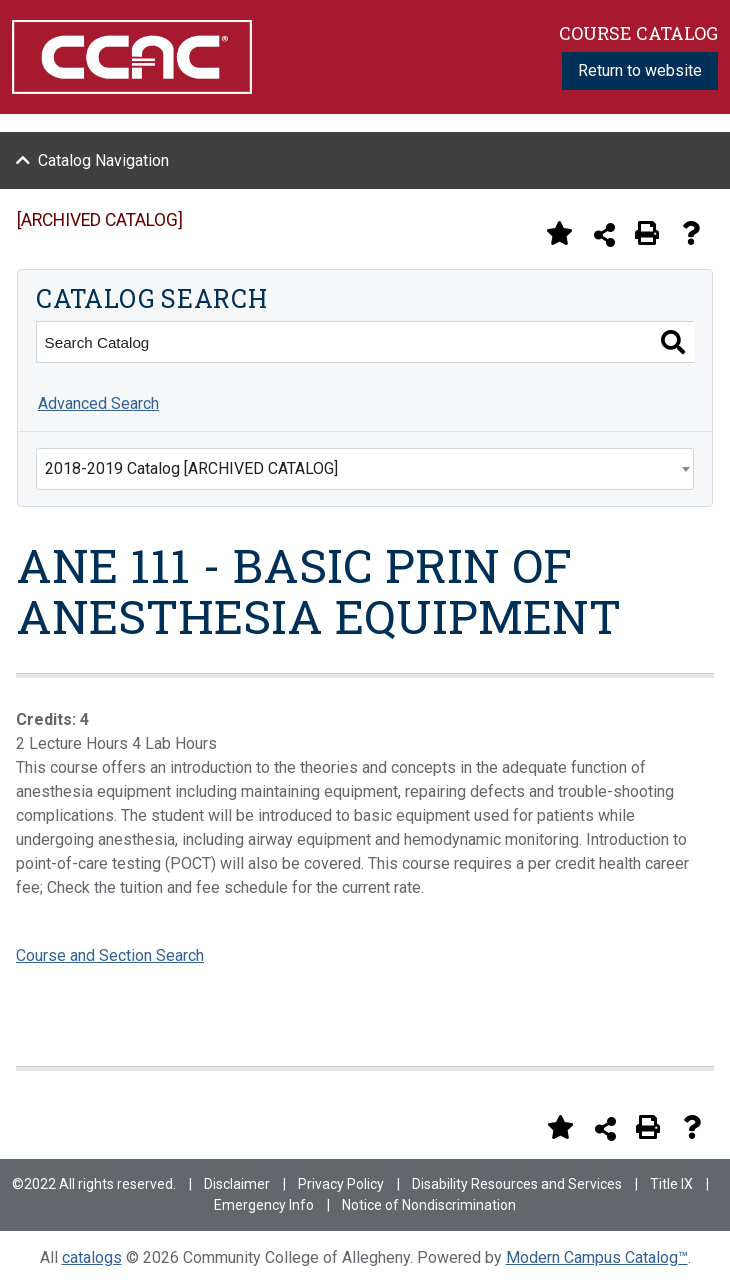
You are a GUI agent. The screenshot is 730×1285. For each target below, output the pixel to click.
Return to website (640, 70)
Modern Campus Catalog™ (597, 1257)
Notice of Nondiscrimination (429, 1205)
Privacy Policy (341, 1184)
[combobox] (365, 469)
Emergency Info (264, 1205)
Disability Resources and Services (517, 1184)
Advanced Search (98, 403)
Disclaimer (237, 1184)
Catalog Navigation (103, 160)
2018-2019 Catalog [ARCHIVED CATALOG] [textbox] (191, 468)
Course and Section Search (110, 955)
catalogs (92, 1257)
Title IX (671, 1184)
